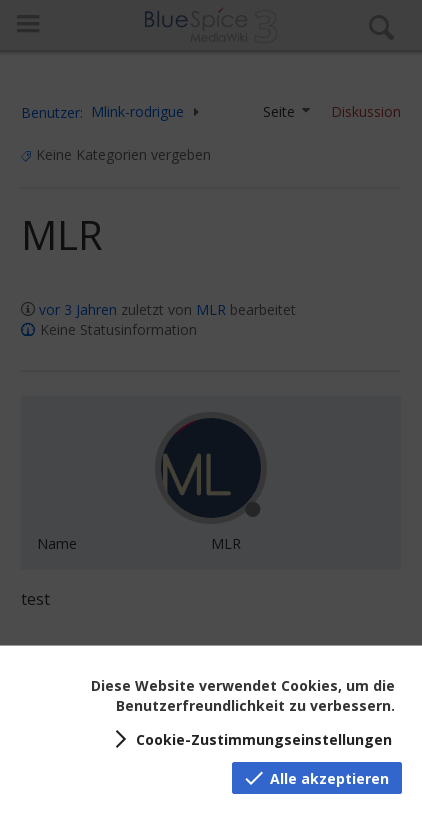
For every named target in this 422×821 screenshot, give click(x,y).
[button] (250, 739)
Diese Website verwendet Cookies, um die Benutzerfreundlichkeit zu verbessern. (243, 695)
